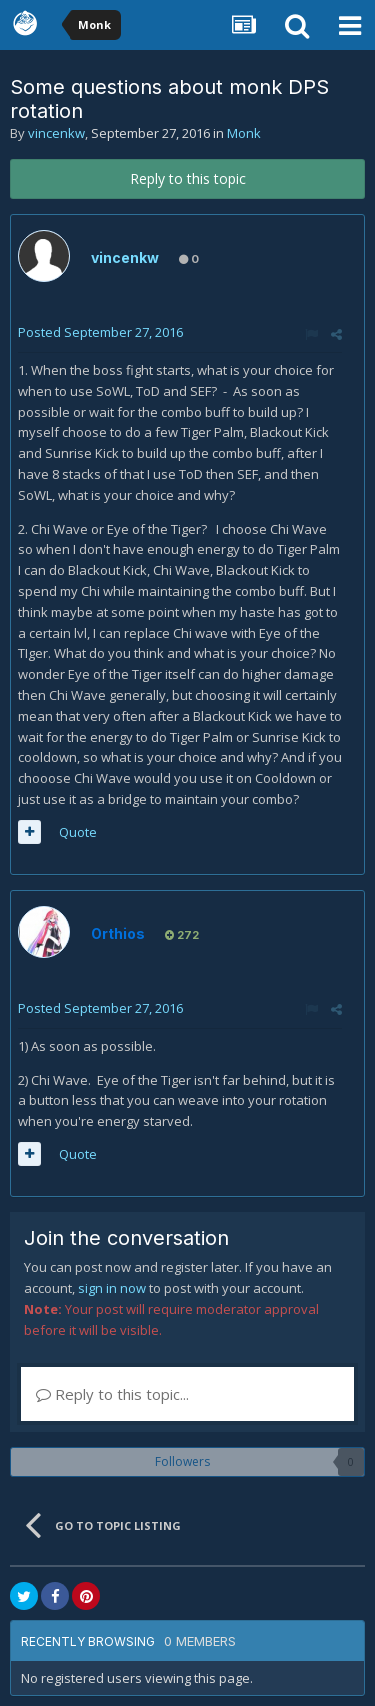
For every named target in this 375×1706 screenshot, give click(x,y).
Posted (100, 332)
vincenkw (56, 133)
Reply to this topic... (112, 1394)
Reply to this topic (188, 178)
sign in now (112, 1288)
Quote (78, 832)
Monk (244, 133)
